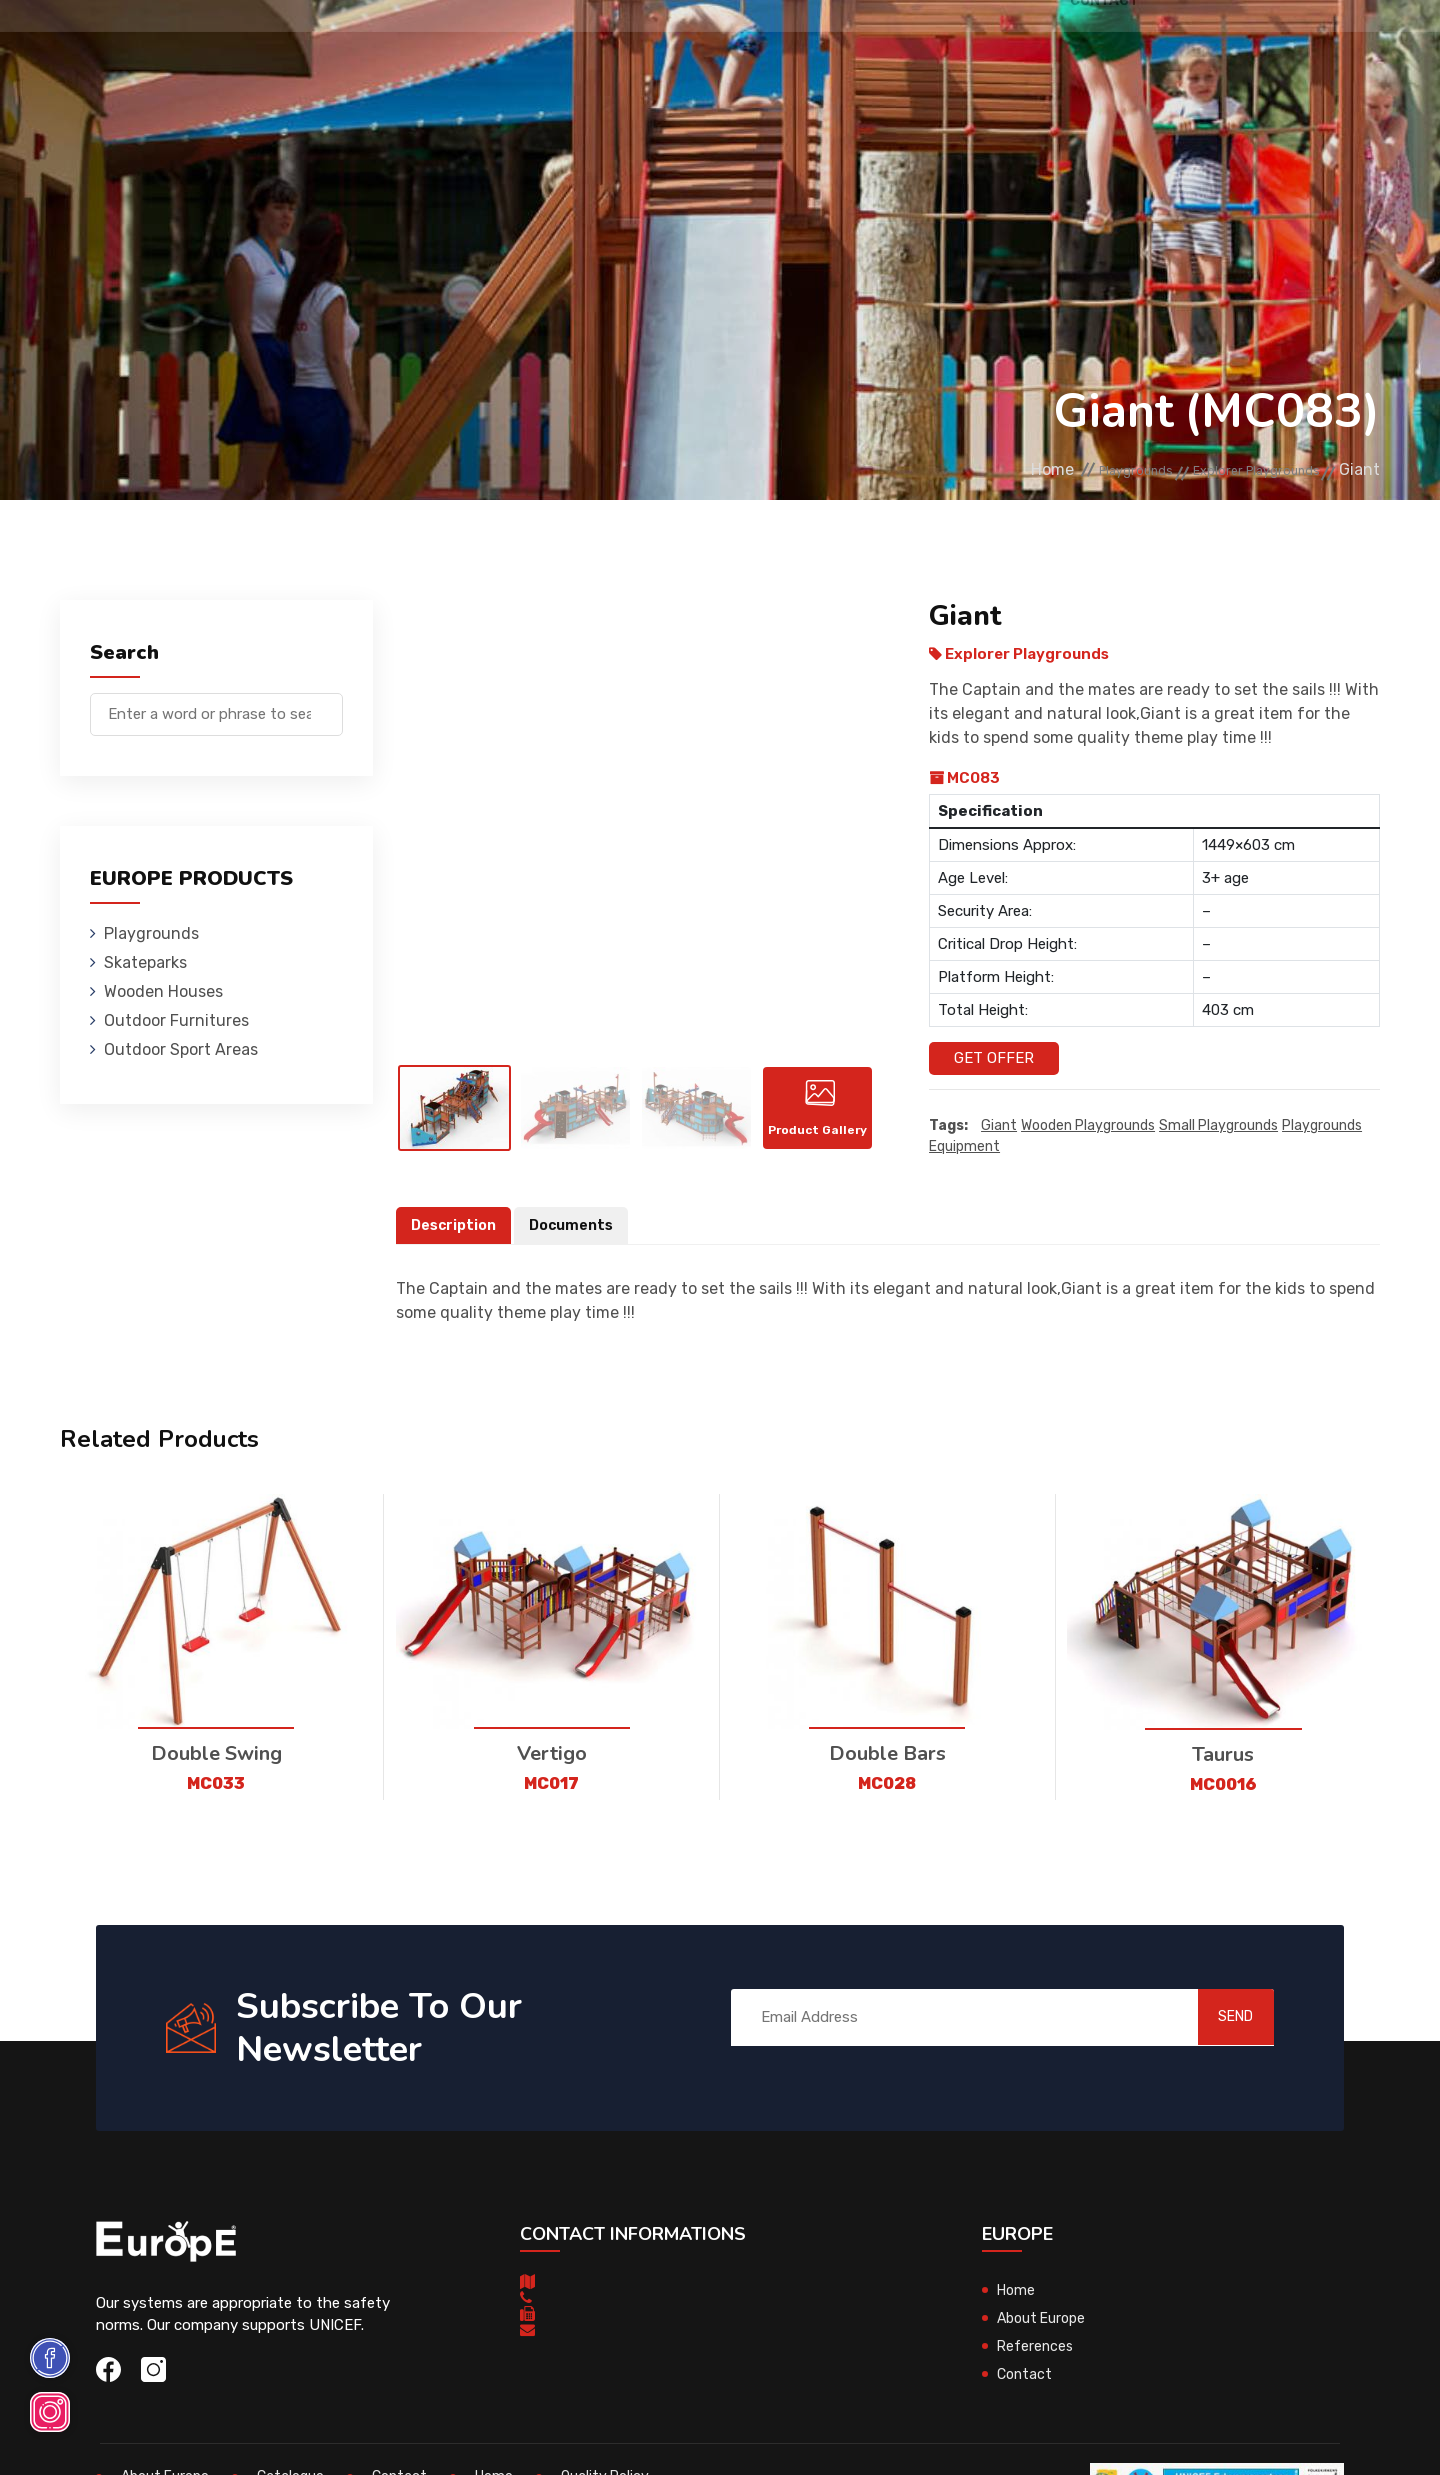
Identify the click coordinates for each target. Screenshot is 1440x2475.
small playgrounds (1218, 1126)
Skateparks (400, 44)
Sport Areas (832, 44)
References (945, 44)
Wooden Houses (524, 44)
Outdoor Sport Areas (181, 1049)
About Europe (1044, 2341)
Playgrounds (284, 44)
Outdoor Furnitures (683, 44)
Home (967, 470)
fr (1318, 47)
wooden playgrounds (1088, 1126)
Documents (578, 1248)
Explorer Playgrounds (1234, 470)
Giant (999, 1126)
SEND (1214, 2040)
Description (456, 1248)
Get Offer (994, 1058)
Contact (1042, 44)
